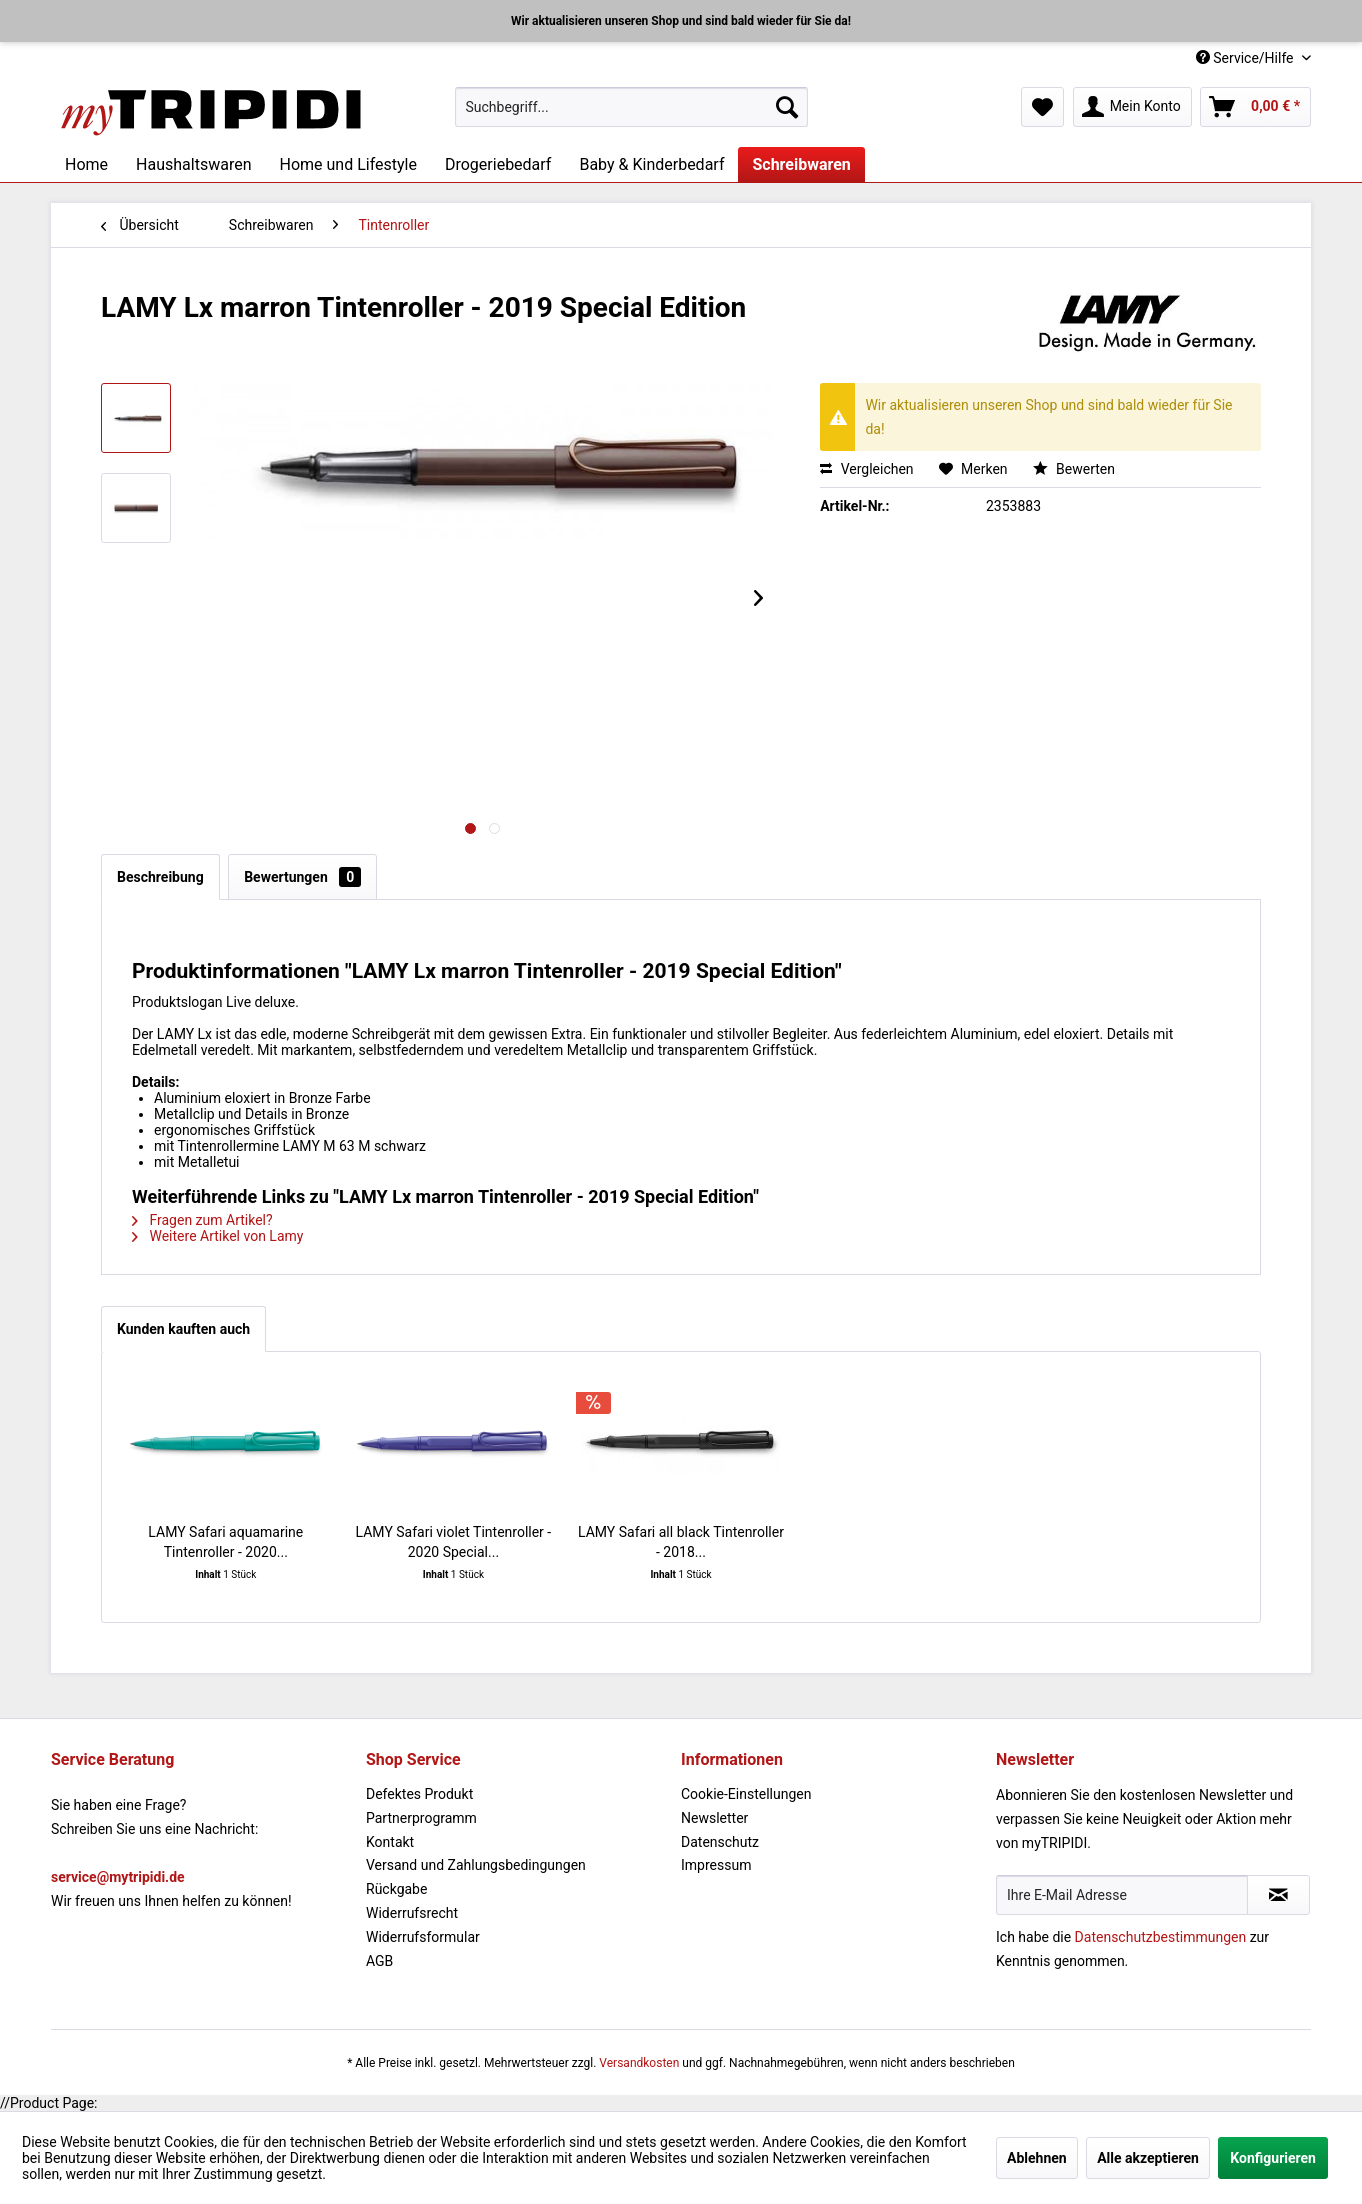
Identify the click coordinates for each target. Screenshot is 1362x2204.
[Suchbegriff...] (631, 107)
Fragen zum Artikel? (202, 1220)
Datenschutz (720, 1842)
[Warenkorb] (1255, 107)
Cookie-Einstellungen (746, 1794)
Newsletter (714, 1818)
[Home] (86, 164)
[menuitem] (631, 107)
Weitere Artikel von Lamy (217, 1236)
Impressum (716, 1865)
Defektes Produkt (419, 1794)
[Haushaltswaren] (193, 164)
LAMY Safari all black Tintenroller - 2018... (681, 1542)
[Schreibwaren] (801, 164)
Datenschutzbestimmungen (1161, 1937)
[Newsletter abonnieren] (1278, 1895)
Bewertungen (302, 877)
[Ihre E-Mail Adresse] (1122, 1895)
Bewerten (1074, 469)
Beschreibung (160, 877)
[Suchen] (787, 107)
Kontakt (390, 1842)
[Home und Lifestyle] (347, 164)
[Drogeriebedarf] (498, 164)
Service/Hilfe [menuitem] (1246, 58)
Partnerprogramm (421, 1818)
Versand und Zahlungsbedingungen (476, 1865)
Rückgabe (396, 1889)
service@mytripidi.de (118, 1877)
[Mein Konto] (1132, 107)
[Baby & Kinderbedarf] (651, 164)
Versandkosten (639, 2063)
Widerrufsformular (423, 1937)
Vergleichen (866, 469)
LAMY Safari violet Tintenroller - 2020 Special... (454, 1542)
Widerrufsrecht (412, 1913)
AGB (379, 1961)
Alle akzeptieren (1148, 2158)
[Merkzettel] (1042, 107)
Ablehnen (1037, 2158)
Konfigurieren (1273, 2158)
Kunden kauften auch (183, 1329)
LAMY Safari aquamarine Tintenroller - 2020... (225, 1542)
